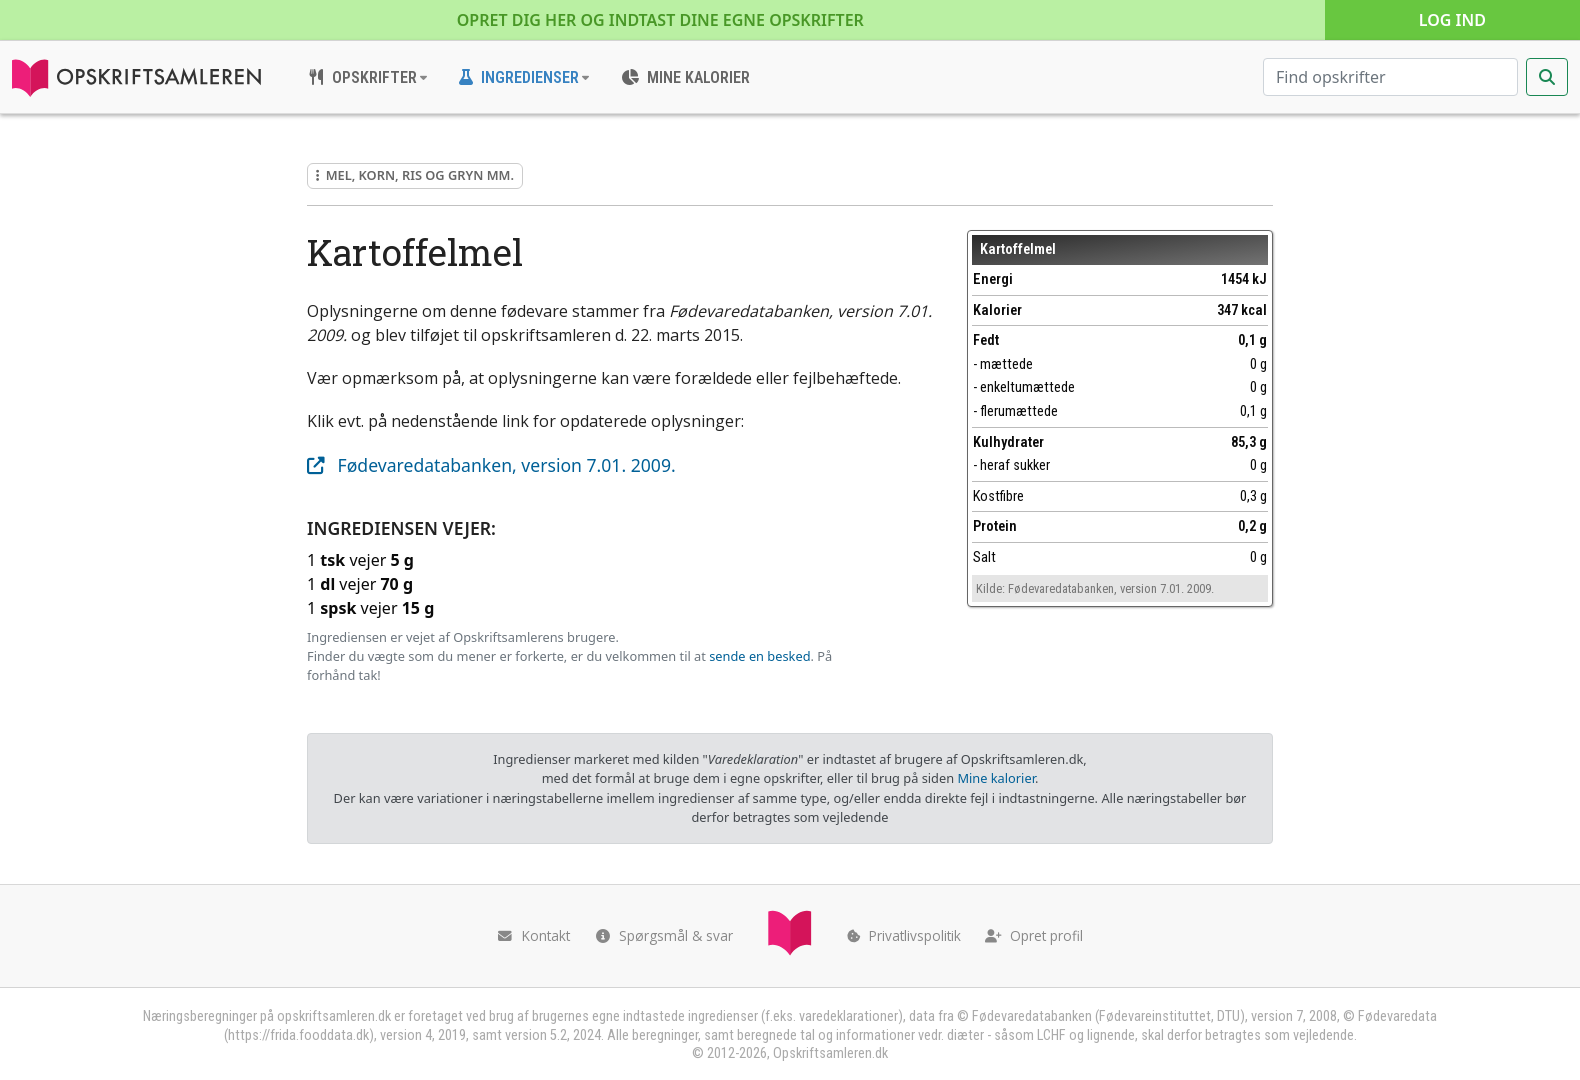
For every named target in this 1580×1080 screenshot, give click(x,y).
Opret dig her (660, 20)
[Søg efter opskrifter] (1390, 77)
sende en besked (759, 656)
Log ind (1452, 20)
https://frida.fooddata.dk (298, 1035)
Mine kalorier (995, 778)
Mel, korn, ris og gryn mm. (415, 175)
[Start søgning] (1547, 77)
